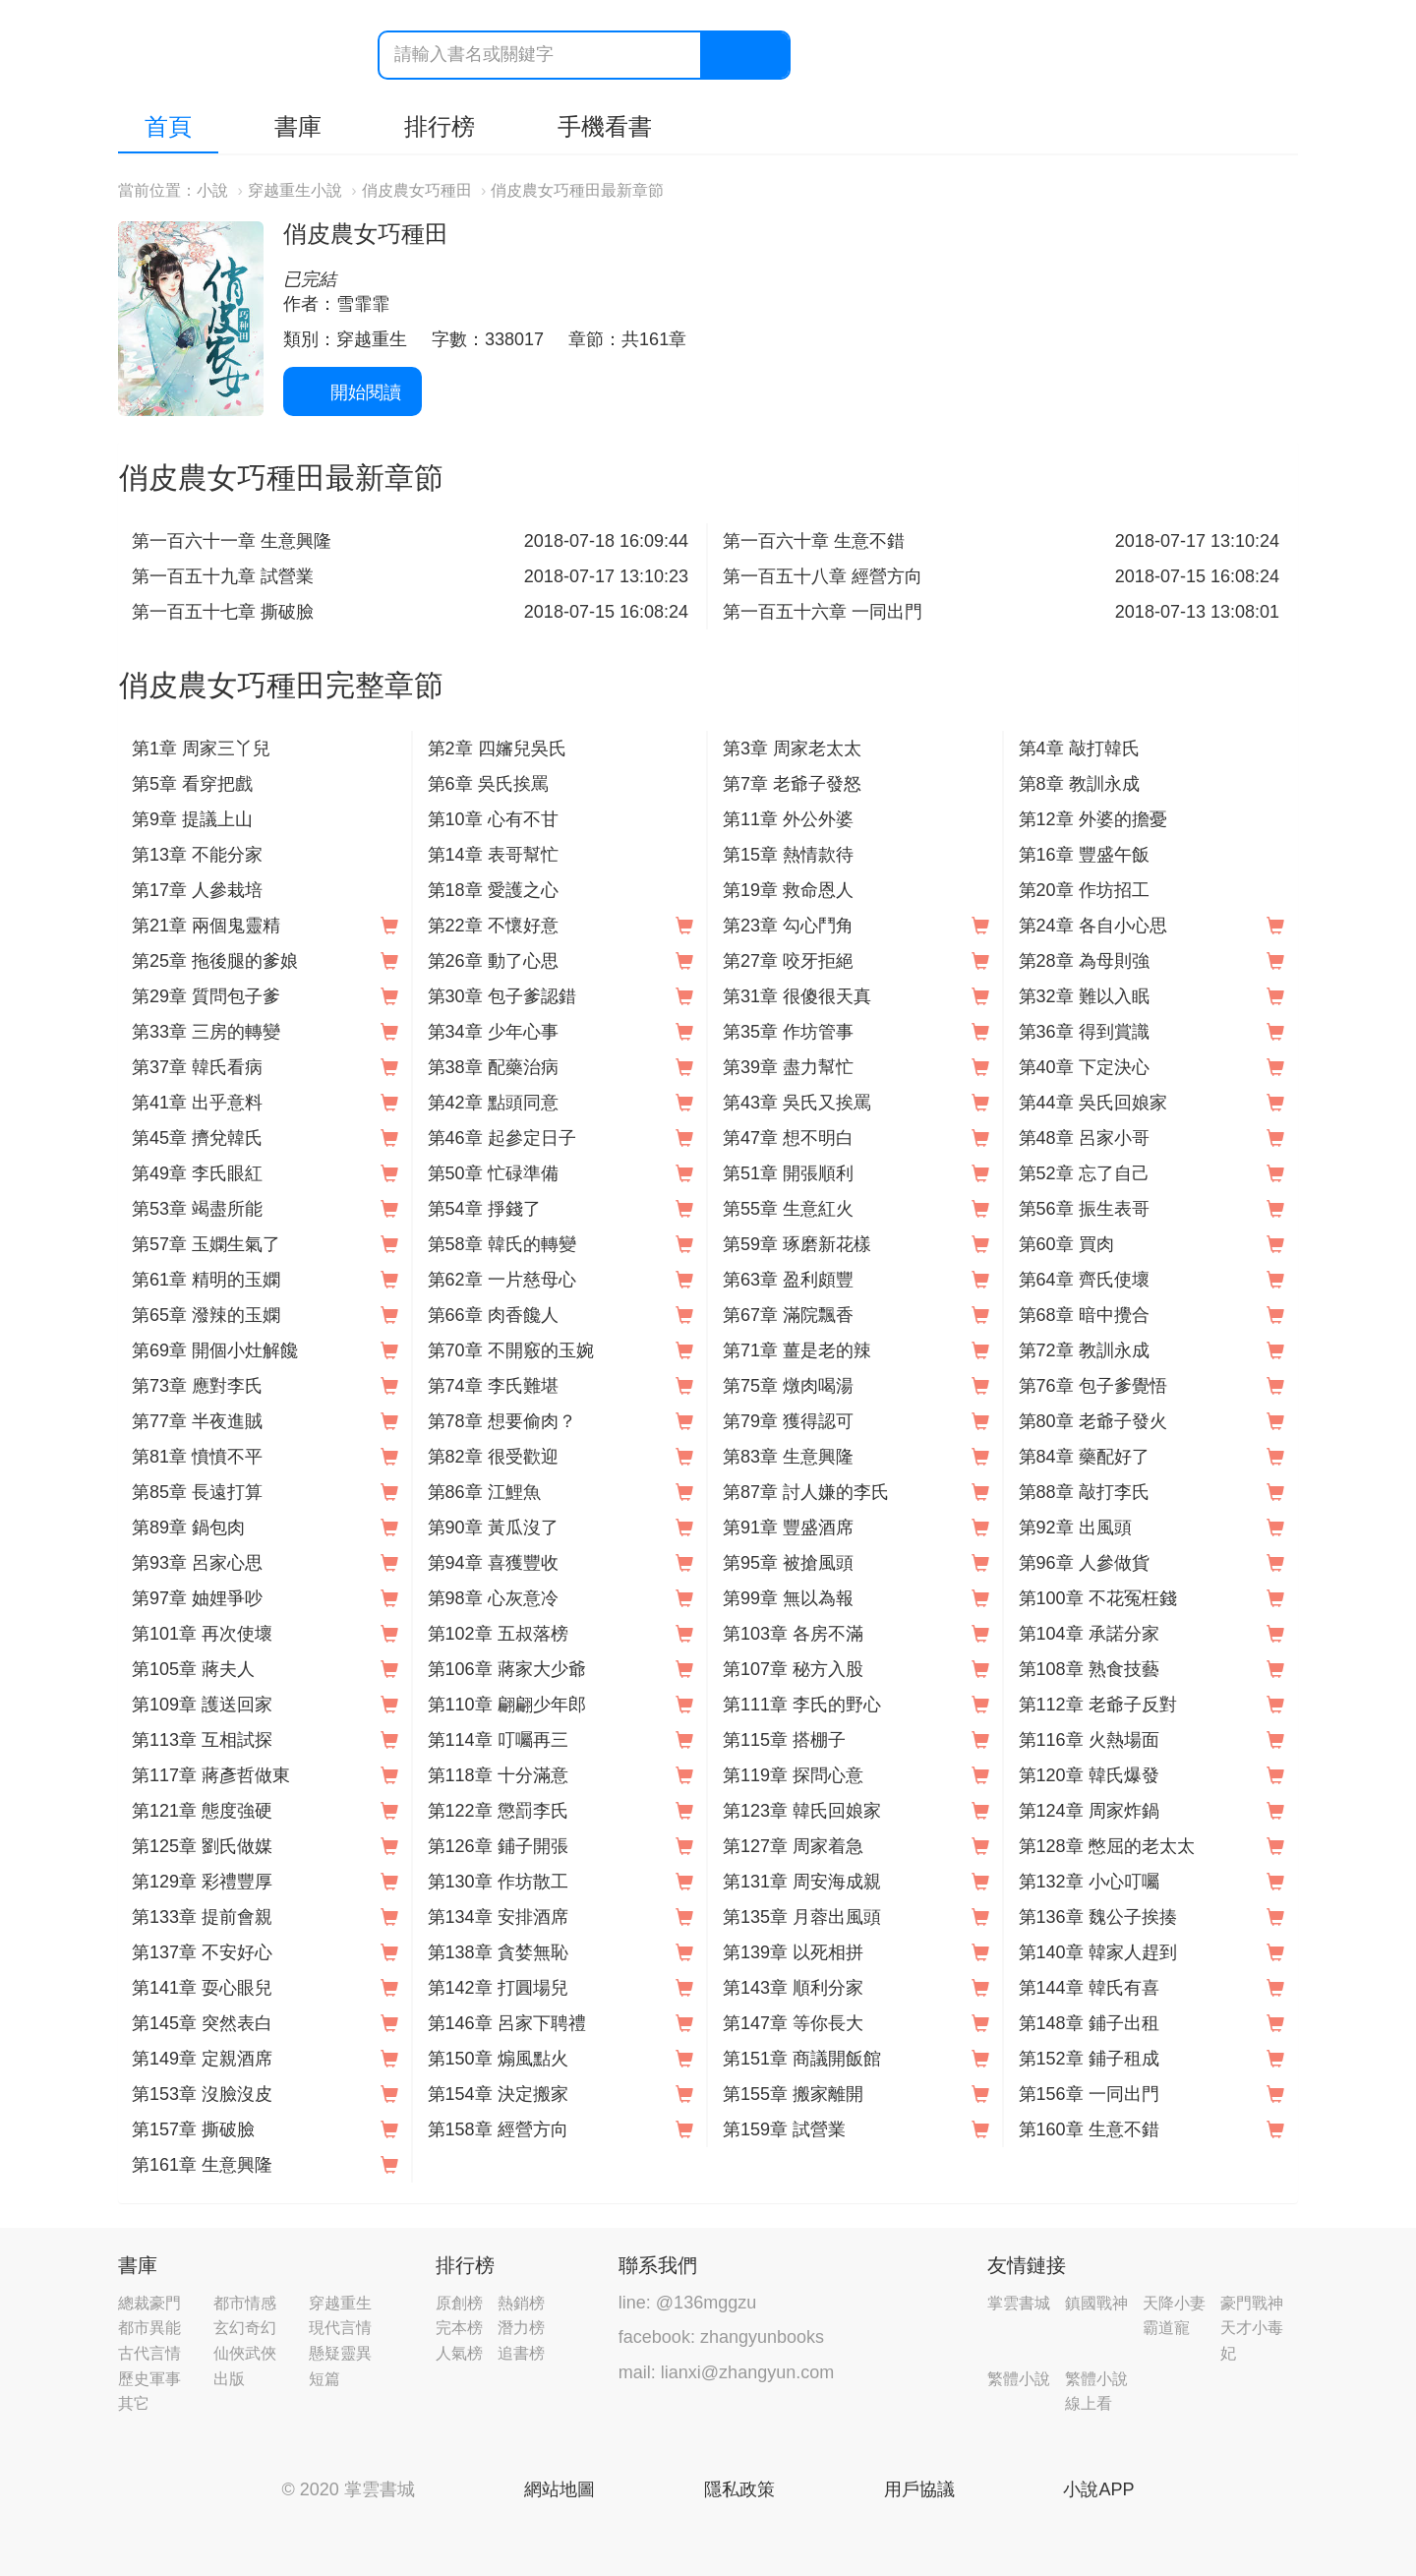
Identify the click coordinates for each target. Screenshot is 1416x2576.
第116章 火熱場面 (1089, 1740)
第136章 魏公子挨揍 (1098, 1917)
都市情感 (244, 2303)
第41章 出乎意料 (197, 1102)
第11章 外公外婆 (788, 819)
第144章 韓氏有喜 (1089, 1988)
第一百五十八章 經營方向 (822, 576)
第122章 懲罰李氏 (498, 1811)
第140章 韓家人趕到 (1098, 1952)
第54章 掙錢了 (484, 1209)
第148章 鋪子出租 (1089, 2023)
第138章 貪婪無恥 (498, 1952)
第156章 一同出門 (1089, 2094)
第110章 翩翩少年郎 (507, 1704)
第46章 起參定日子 (502, 1138)
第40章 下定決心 (1084, 1067)
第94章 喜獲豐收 (493, 1563)
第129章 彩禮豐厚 (202, 1881)
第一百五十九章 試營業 (223, 576)
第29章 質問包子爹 (206, 996)
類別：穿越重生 (345, 339)
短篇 (324, 2378)
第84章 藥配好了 (1084, 1457)
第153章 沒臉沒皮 (202, 2094)
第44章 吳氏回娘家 (1093, 1102)
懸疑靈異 (340, 2353)
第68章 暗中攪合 (1084, 1315)
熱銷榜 (521, 2303)
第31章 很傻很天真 (797, 996)
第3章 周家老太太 (792, 748)
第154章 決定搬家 (498, 2094)
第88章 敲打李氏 (1084, 1492)
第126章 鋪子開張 (498, 1846)
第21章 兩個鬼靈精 (206, 925)
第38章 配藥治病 (493, 1067)
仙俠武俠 (244, 2353)
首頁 (168, 126)
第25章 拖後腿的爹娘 (215, 961)
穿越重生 (340, 2303)
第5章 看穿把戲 (192, 784)
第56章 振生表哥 (1084, 1209)
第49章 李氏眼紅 (197, 1173)
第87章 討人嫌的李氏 (806, 1492)
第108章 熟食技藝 (1089, 1669)
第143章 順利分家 (793, 1988)
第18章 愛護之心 (493, 890)
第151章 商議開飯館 (802, 2058)
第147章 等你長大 (793, 2023)
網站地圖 (559, 2489)
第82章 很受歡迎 (493, 1457)
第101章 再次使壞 (202, 1634)
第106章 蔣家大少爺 (507, 1669)
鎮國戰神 (1096, 2303)
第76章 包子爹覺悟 (1093, 1386)
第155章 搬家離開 (793, 2094)
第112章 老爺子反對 (1098, 1704)
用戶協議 (919, 2489)
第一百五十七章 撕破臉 (223, 612)
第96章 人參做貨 (1084, 1563)
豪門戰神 (1251, 2303)
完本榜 (459, 2327)
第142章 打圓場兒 (498, 1988)
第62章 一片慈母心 (502, 1279)
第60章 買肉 (1066, 1244)
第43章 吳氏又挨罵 (797, 1102)
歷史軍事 (149, 2378)
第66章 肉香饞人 (493, 1315)
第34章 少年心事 (493, 1032)
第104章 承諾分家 (1089, 1634)
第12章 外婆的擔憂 (1093, 819)
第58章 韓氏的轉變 (502, 1244)
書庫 (298, 126)
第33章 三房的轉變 (206, 1032)
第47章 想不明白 (788, 1138)
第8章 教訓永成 (1079, 784)
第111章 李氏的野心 (802, 1704)
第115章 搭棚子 (784, 1740)
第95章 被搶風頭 (788, 1563)
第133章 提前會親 (202, 1917)
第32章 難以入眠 (1084, 996)
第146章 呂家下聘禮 (507, 2023)
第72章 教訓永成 (1084, 1350)
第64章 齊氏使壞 (1084, 1279)
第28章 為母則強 (1084, 961)
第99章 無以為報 (788, 1598)
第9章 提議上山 (192, 819)
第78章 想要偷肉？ (502, 1421)
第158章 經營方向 (498, 2129)
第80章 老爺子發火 (1093, 1421)
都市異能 (149, 2327)
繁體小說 (1018, 2378)
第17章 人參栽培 (197, 890)
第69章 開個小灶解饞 (215, 1350)
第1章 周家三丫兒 (201, 748)
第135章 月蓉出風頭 (802, 1917)
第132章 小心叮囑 (1089, 1881)
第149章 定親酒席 (202, 2058)
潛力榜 (521, 2327)
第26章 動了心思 (493, 961)
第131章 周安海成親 (802, 1881)
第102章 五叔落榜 (498, 1634)
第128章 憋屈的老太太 (1107, 1846)
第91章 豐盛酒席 (788, 1527)
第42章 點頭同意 (493, 1102)
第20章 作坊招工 (1084, 890)
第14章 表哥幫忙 (493, 855)
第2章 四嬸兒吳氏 (497, 748)
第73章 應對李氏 (197, 1386)
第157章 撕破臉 (193, 2129)
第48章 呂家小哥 (1084, 1138)
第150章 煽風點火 (498, 2058)
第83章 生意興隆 (788, 1457)
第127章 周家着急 (793, 1846)
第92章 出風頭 (1075, 1527)
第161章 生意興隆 (202, 2165)
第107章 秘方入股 (793, 1669)
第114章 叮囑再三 (498, 1740)
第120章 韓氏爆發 (1089, 1775)
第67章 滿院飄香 (788, 1315)
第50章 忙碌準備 (493, 1173)
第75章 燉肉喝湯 (788, 1386)
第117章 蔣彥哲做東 (211, 1775)
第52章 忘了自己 (1084, 1173)
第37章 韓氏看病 (197, 1067)
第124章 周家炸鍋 (1089, 1811)
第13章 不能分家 (197, 855)
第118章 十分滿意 (498, 1775)
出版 (229, 2378)
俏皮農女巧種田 (417, 190)
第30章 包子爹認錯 (502, 996)
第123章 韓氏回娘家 (802, 1811)
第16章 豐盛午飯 (1084, 855)
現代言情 (340, 2327)
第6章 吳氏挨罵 (488, 784)
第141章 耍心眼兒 (202, 1988)
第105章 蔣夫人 (193, 1669)
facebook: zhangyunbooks (721, 2337)
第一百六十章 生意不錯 (814, 541)
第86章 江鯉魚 (484, 1492)
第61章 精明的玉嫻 (206, 1279)
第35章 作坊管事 (788, 1032)
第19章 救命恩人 (788, 890)
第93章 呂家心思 (197, 1563)
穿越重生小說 (295, 190)
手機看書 (605, 126)
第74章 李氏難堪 (493, 1386)
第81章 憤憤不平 (197, 1457)
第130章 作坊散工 (498, 1881)
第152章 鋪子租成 (1089, 2058)
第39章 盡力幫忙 (788, 1067)
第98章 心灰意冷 (493, 1598)
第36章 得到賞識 (1084, 1032)
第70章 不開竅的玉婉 (511, 1350)
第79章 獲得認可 (788, 1421)
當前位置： (157, 190)
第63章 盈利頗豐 (788, 1279)
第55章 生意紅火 (788, 1209)
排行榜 (439, 126)
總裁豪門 (149, 2303)
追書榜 (521, 2353)
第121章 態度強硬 (202, 1811)
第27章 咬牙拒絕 (788, 961)
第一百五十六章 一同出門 (822, 612)
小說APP (1098, 2489)
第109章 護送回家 (202, 1704)
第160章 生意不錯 (1089, 2129)
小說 (212, 190)
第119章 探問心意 (793, 1775)
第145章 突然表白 (202, 2023)
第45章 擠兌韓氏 (197, 1138)
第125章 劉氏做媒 (202, 1846)
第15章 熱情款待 (788, 855)
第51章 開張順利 (788, 1173)
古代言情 (149, 2353)
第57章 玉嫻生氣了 (206, 1244)
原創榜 (459, 2303)
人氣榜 (459, 2353)
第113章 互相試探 (202, 1740)
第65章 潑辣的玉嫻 (206, 1315)
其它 (133, 2403)
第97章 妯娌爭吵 (197, 1598)
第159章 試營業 (784, 2129)
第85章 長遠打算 (197, 1492)
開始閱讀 (352, 392)
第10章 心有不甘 (493, 819)
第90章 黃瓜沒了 (493, 1527)
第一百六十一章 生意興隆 (231, 541)
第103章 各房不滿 (793, 1634)
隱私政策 (739, 2489)
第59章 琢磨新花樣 (797, 1244)
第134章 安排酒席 (498, 1917)
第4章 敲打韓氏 (1079, 748)
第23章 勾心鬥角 (788, 925)
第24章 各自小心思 (1093, 925)
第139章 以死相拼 (793, 1952)
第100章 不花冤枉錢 (1098, 1598)
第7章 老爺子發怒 (792, 784)
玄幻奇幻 (244, 2327)
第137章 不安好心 (202, 1952)
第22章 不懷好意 (493, 925)
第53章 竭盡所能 (197, 1209)
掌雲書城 (228, 56)
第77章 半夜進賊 (197, 1421)
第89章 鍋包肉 (188, 1527)
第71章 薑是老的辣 (797, 1350)
